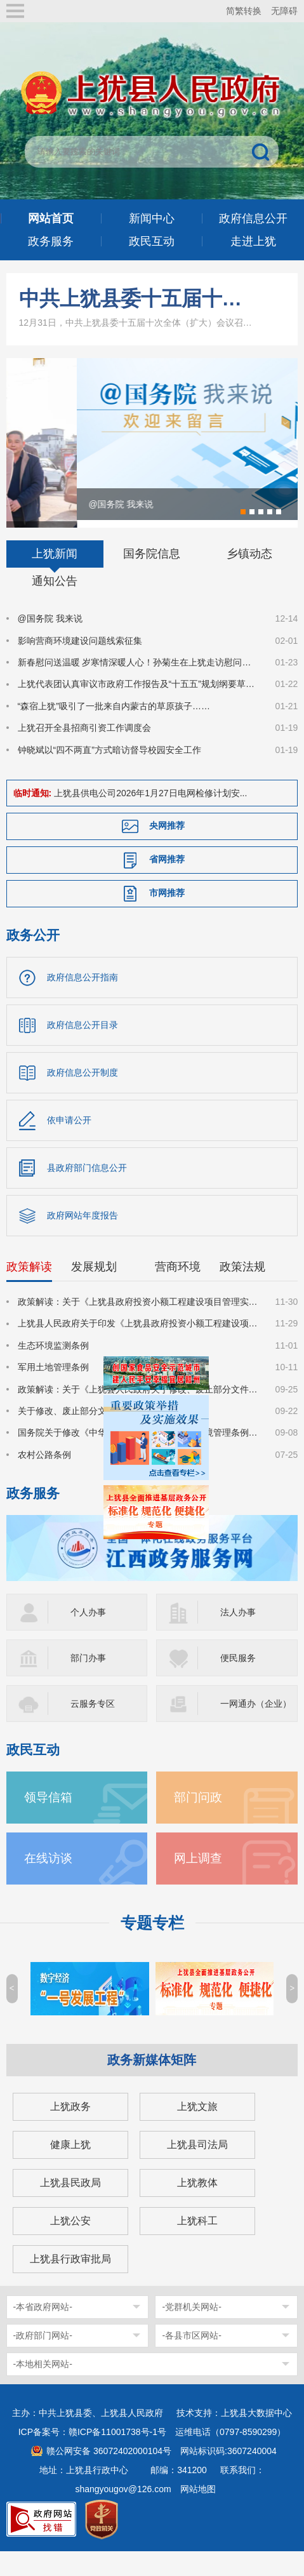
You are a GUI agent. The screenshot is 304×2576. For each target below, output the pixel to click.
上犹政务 (70, 2127)
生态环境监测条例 (53, 1367)
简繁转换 (243, 11)
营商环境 (178, 1288)
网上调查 (198, 1879)
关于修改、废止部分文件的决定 (80, 1432)
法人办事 (238, 1633)
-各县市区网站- (191, 2356)
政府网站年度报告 (82, 1237)
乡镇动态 (249, 575)
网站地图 (198, 2510)
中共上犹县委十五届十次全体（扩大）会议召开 (137, 298)
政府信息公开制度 (82, 1094)
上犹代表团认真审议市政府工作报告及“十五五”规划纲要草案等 (139, 705)
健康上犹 (70, 2165)
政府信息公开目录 (82, 1046)
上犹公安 (70, 2241)
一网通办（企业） (255, 1724)
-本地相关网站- (42, 2385)
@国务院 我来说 (50, 640)
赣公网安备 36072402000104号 (108, 2472)
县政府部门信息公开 (87, 1189)
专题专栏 (152, 1943)
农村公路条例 (44, 1476)
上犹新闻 (54, 575)
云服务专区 (92, 1724)
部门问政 (198, 1818)
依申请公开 (69, 1142)
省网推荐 (167, 881)
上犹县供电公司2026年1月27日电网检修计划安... (150, 815)
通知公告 (54, 602)
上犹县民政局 (70, 2203)
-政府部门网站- (42, 2356)
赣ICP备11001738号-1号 (117, 2453)
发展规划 (94, 1288)
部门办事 (88, 1679)
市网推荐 (167, 914)
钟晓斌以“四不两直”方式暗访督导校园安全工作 (109, 771)
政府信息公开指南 (82, 999)
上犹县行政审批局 (70, 2279)
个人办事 (88, 1633)
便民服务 (238, 1679)
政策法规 (242, 1288)
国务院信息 (151, 575)
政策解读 (29, 1288)
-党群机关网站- (191, 2328)
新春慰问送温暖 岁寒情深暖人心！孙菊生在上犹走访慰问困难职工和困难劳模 (139, 684)
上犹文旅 (197, 2127)
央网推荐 (167, 847)
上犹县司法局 (197, 2165)
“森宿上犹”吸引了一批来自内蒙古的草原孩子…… (114, 728)
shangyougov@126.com (123, 2510)
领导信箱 (48, 1818)
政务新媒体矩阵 (151, 2081)
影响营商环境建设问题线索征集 (80, 662)
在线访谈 (48, 1879)
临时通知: (32, 815)
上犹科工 (197, 2241)
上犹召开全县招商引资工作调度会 (84, 749)
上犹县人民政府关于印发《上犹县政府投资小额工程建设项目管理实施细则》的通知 (139, 1345)
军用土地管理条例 (53, 1389)
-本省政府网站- (42, 2328)
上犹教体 (197, 2203)
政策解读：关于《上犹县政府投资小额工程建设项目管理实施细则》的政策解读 (139, 1323)
